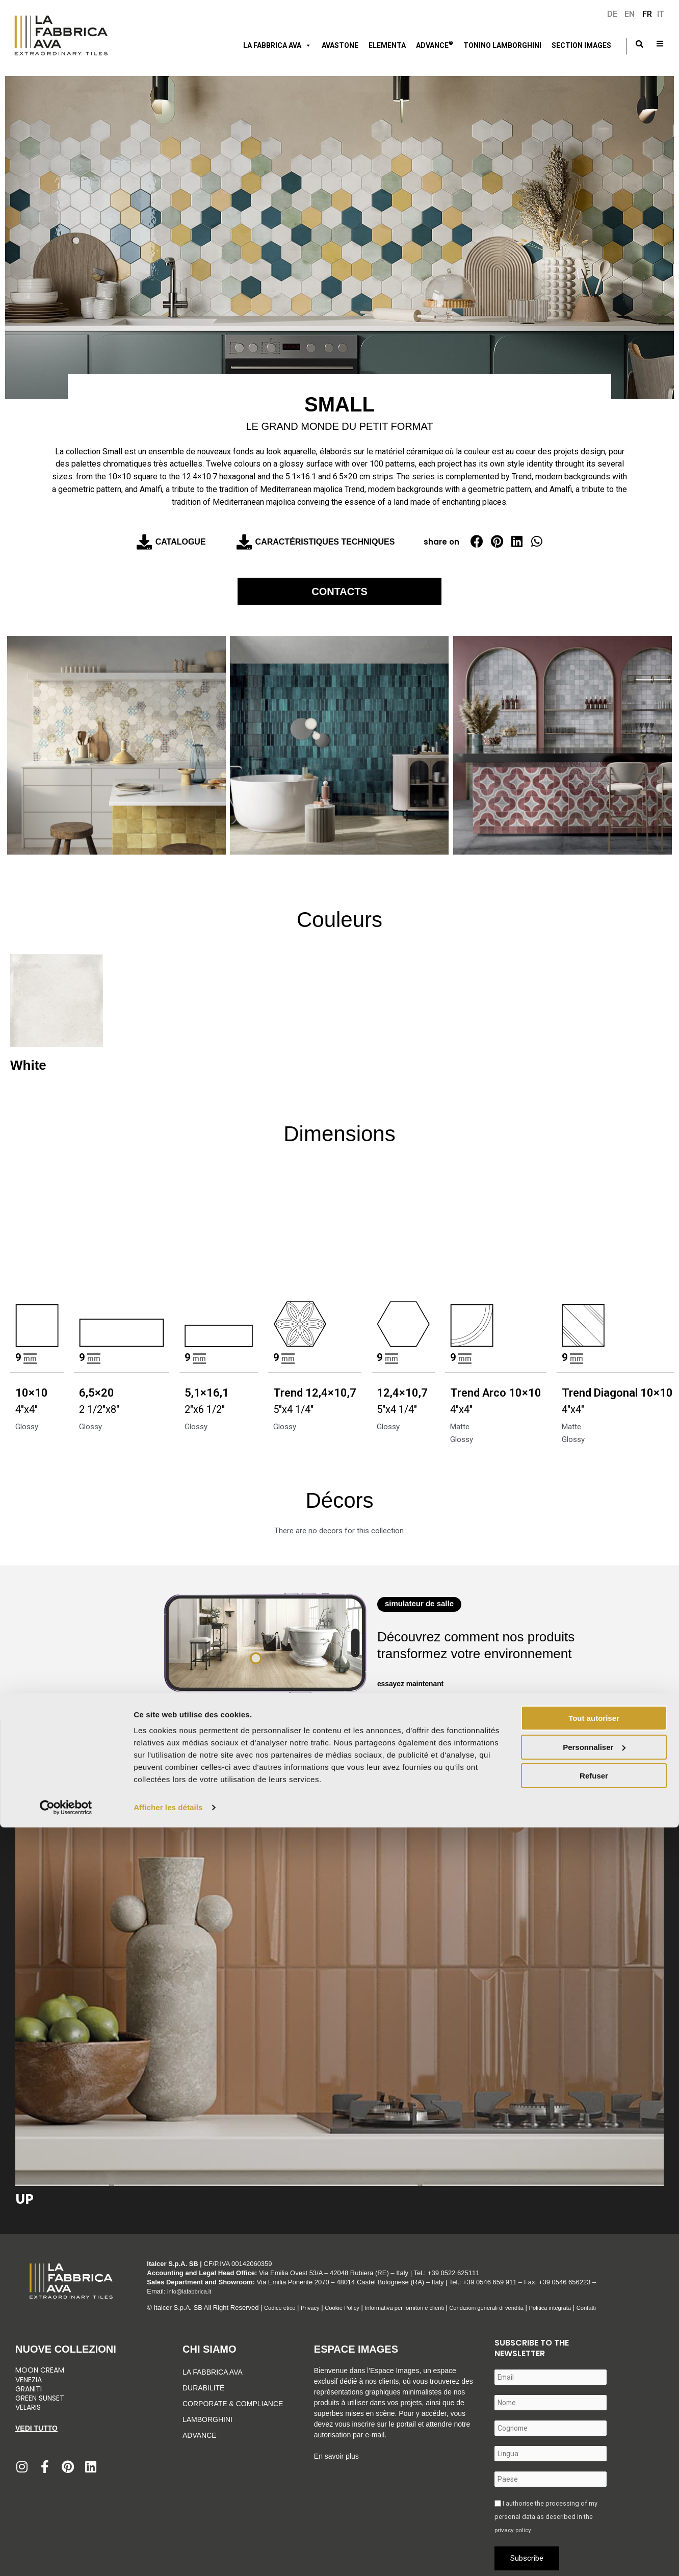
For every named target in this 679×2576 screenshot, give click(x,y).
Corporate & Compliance (232, 2399)
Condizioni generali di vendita (520, 2303)
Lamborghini (207, 2415)
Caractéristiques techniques (325, 541)
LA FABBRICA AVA (277, 45)
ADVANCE (434, 44)
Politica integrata (592, 2303)
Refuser (594, 2524)
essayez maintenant (413, 1679)
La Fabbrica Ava (212, 2367)
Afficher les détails (168, 2556)
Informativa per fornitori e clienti (426, 2303)
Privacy (317, 2303)
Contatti (634, 2303)
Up (24, 2195)
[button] (476, 540)
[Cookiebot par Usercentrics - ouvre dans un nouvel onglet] (66, 2556)
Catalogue (180, 541)
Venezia (28, 2374)
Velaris (28, 2403)
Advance (199, 2431)
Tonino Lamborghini (502, 45)
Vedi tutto (36, 2423)
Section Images (581, 45)
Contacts (339, 589)
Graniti (29, 2384)
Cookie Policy (353, 2303)
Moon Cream (39, 2365)
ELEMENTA (387, 45)
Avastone (340, 45)
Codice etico (282, 2303)
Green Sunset (39, 2393)
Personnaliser (594, 2495)
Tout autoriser (593, 2466)
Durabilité (203, 2383)
